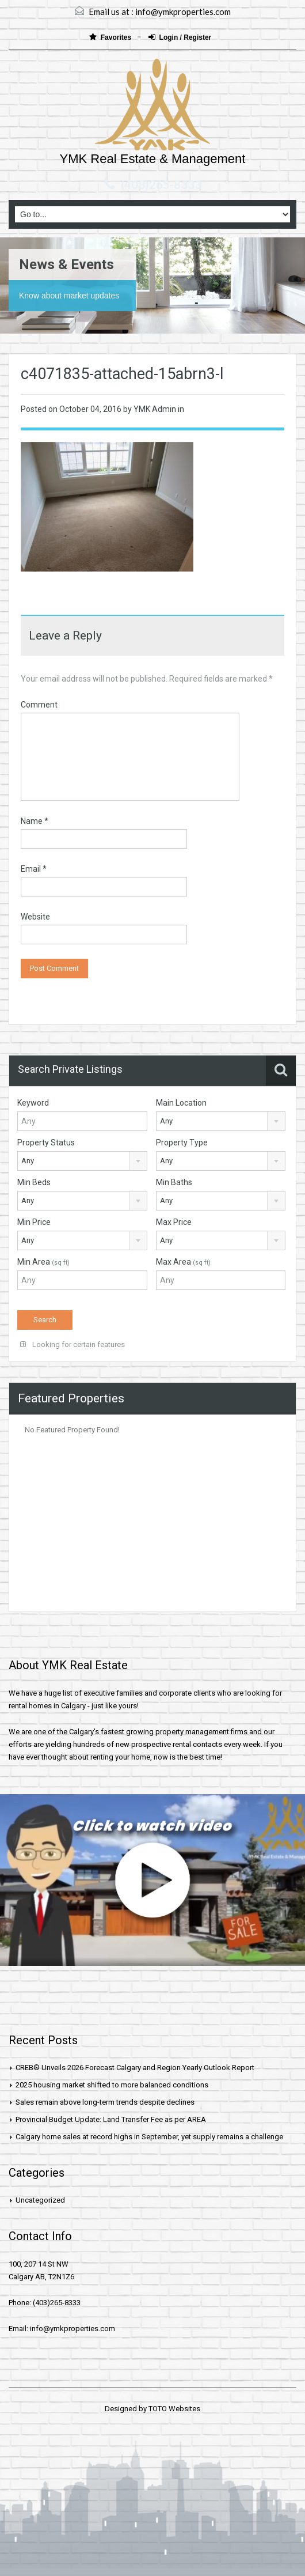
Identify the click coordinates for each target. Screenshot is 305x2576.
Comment (39, 704)
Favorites (111, 37)
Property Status (46, 1142)
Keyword (33, 1102)
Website (35, 916)
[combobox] (221, 1121)
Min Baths (174, 1182)
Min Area (43, 1261)
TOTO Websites (174, 2408)
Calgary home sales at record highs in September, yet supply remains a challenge (149, 2136)
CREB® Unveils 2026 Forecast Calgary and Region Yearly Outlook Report (135, 2067)
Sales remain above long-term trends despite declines (105, 2102)
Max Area (183, 1261)
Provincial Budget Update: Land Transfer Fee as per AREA (111, 2119)
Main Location (181, 1102)
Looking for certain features (72, 1344)
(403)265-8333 (161, 184)
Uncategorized (40, 2200)
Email (34, 868)
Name (34, 821)
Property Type (182, 1142)
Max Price (174, 1222)
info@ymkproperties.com (183, 11)
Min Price (34, 1222)
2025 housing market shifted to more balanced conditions (112, 2085)
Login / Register (180, 37)
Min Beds (34, 1182)
